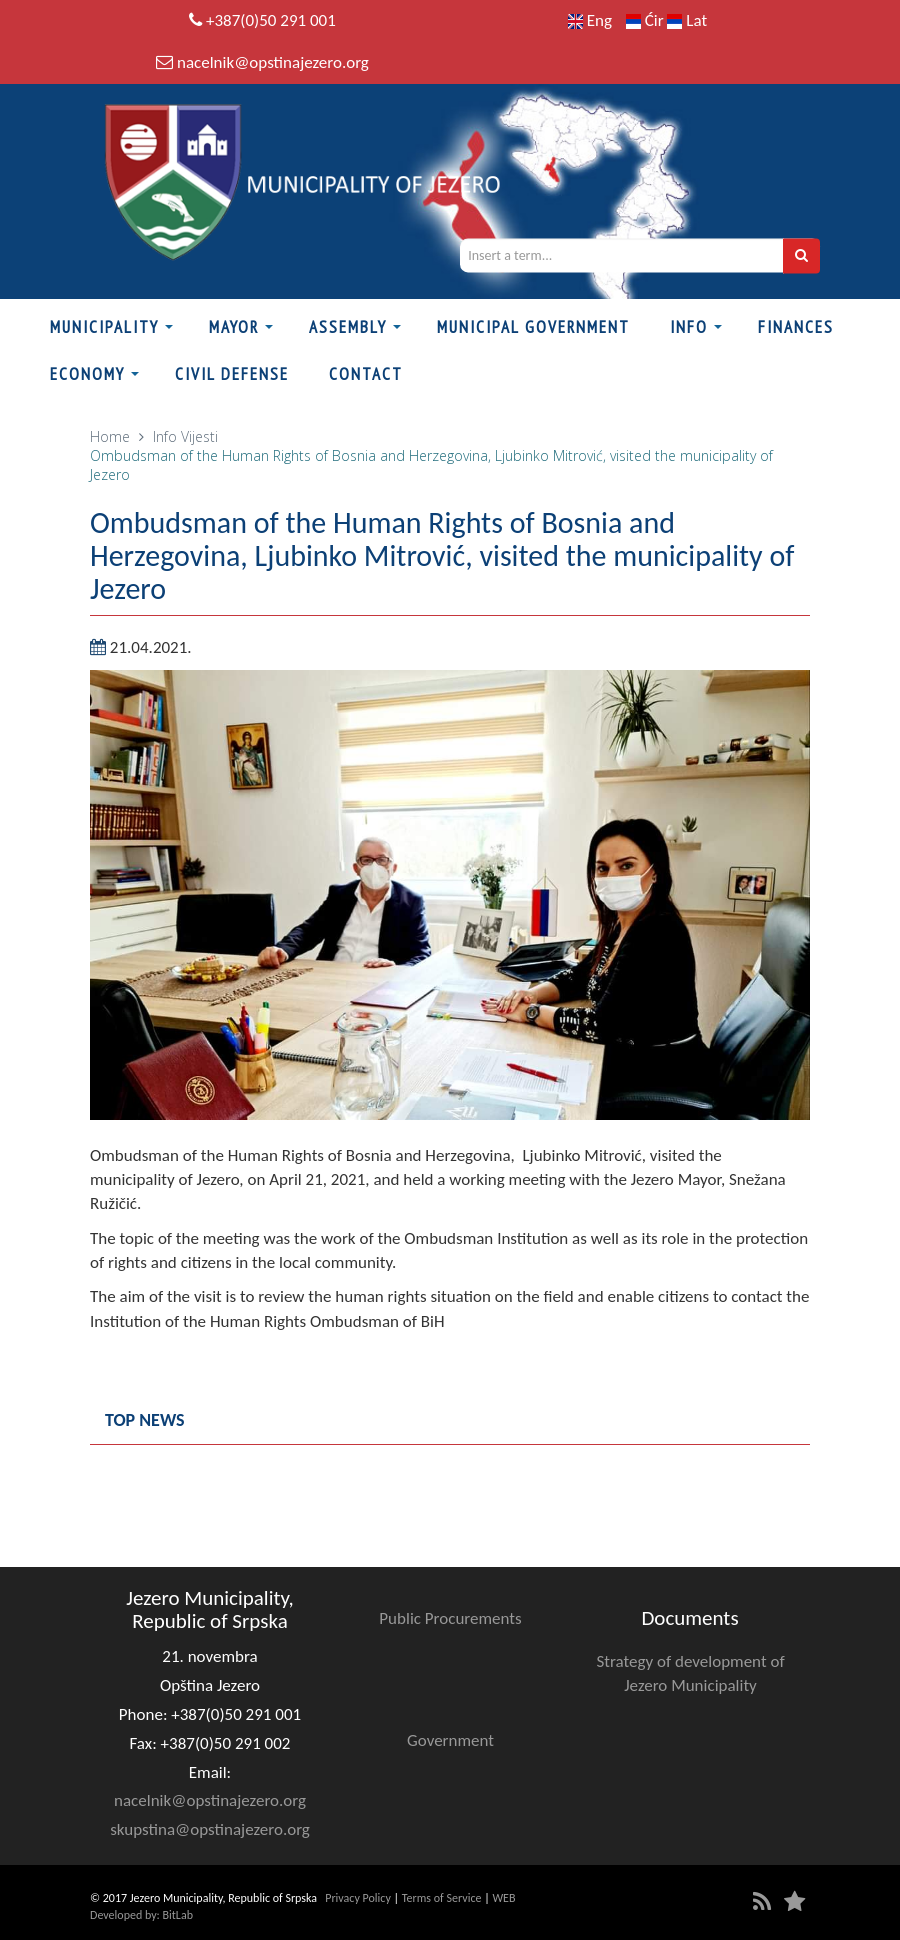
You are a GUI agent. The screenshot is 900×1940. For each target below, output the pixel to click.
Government (450, 1740)
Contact (366, 374)
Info (689, 327)
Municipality (104, 327)
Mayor (234, 327)
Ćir (647, 20)
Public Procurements (450, 1618)
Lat (687, 20)
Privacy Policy (358, 1898)
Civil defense (232, 374)
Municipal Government (533, 327)
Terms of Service (442, 1898)
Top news (145, 1420)
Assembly (348, 327)
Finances (796, 327)
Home (110, 436)
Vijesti (199, 436)
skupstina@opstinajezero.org (210, 1829)
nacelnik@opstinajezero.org (273, 62)
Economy (87, 374)
